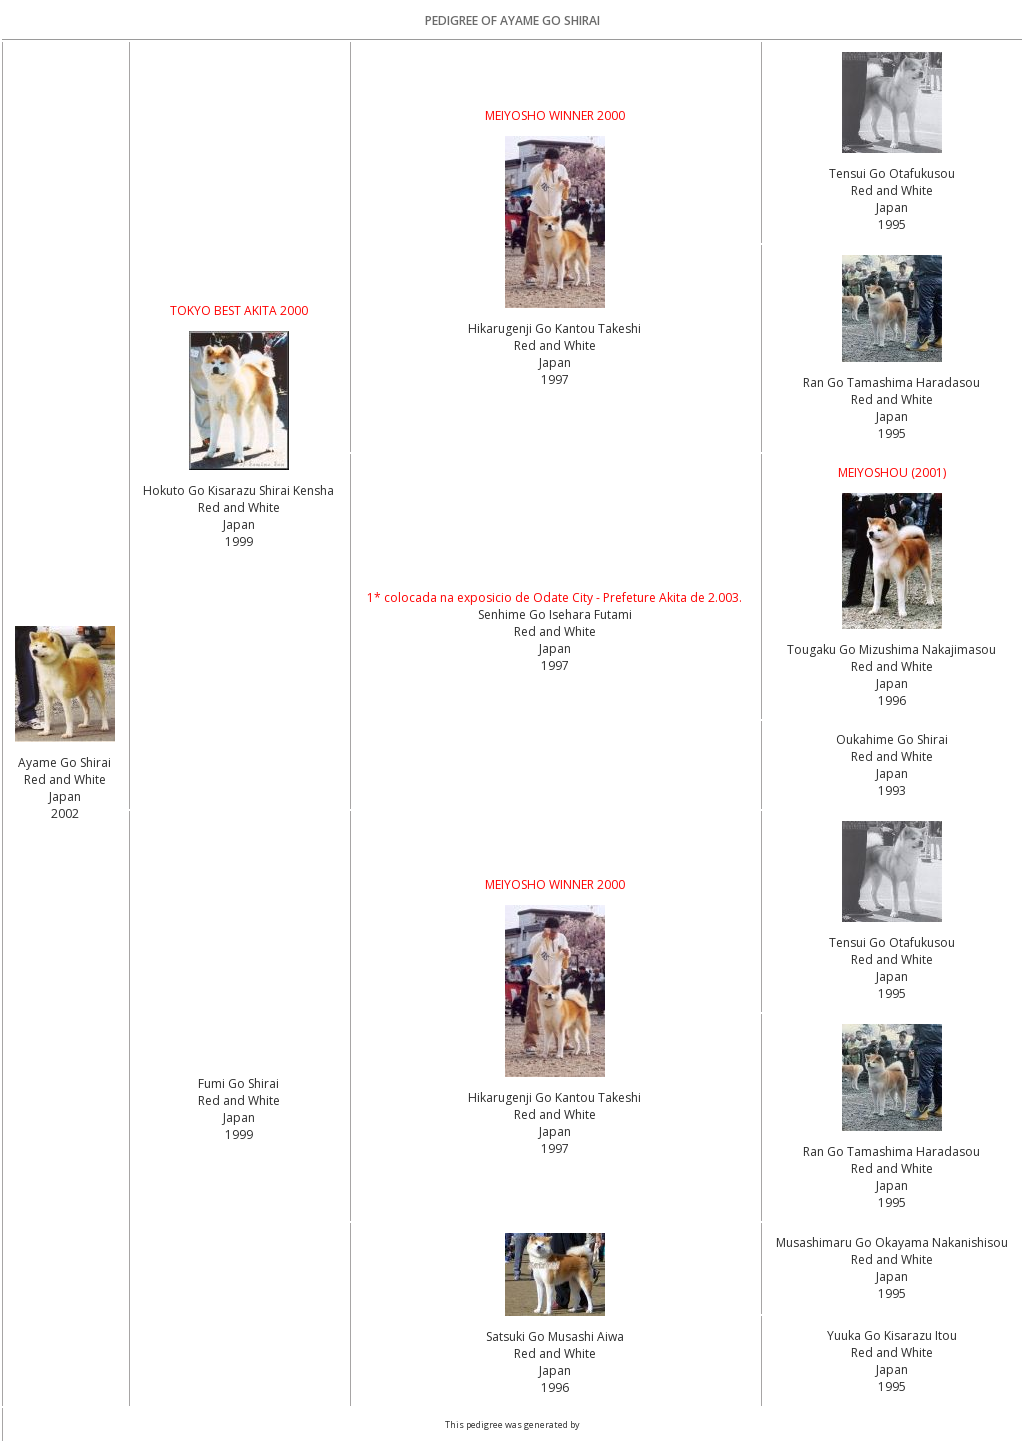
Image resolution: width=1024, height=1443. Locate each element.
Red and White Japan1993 (892, 773)
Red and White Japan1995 (892, 207)
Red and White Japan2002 (65, 796)
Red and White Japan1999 (239, 524)
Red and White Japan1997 (555, 362)
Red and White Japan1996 (892, 683)
